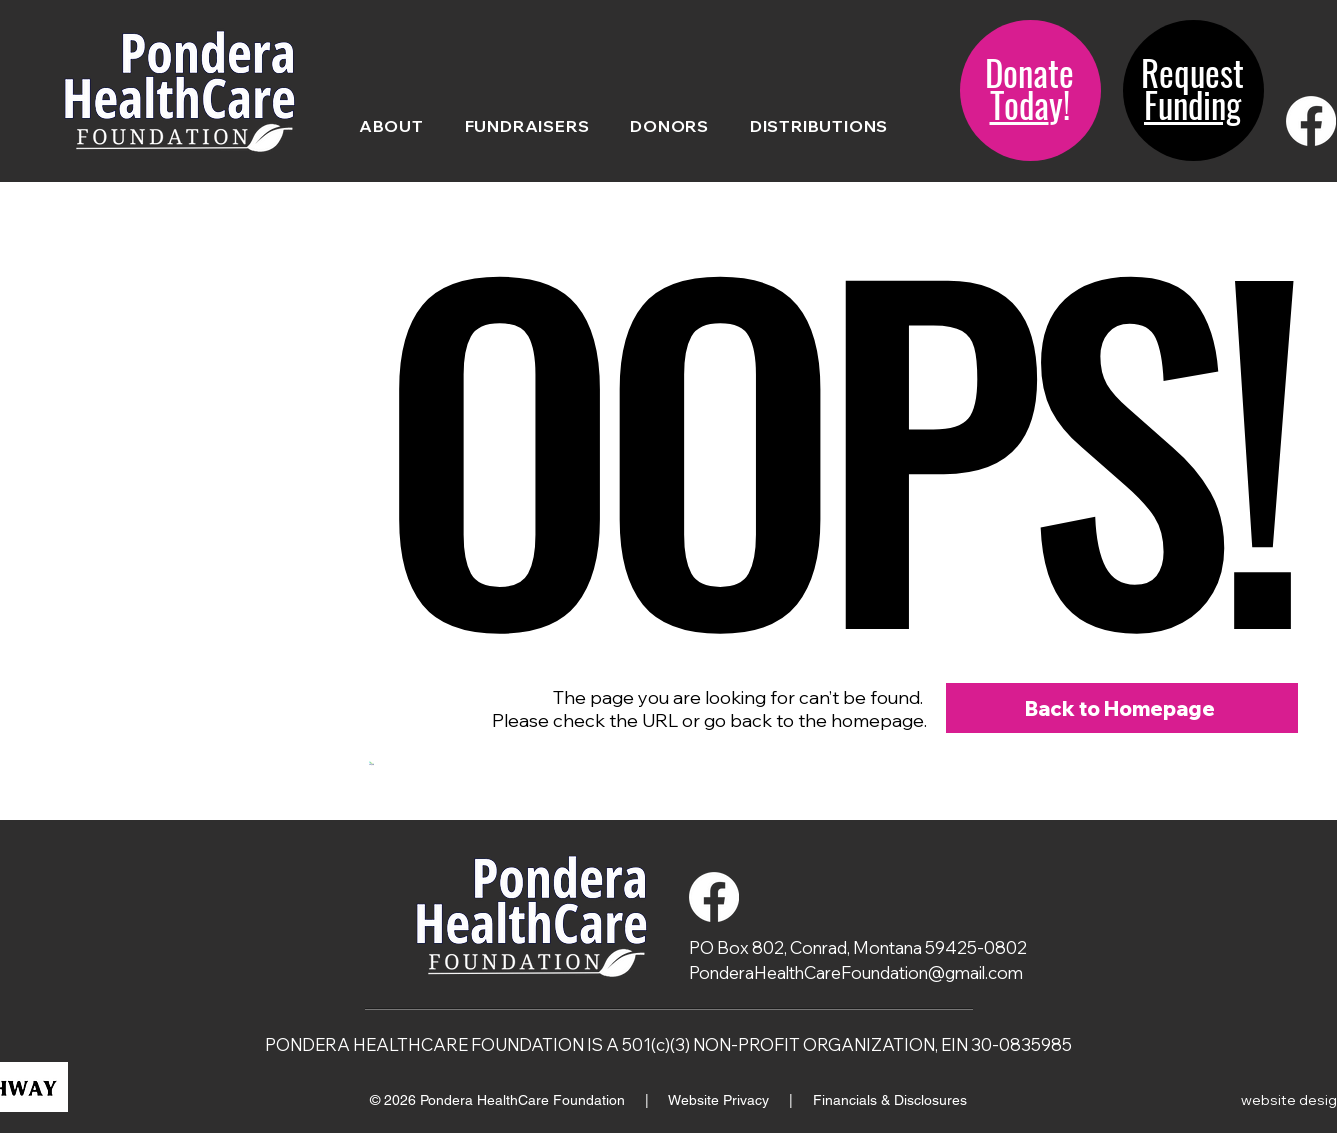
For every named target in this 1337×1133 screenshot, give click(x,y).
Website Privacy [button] (720, 1100)
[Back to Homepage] (1122, 708)
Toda (1019, 104)
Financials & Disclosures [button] (890, 1100)
